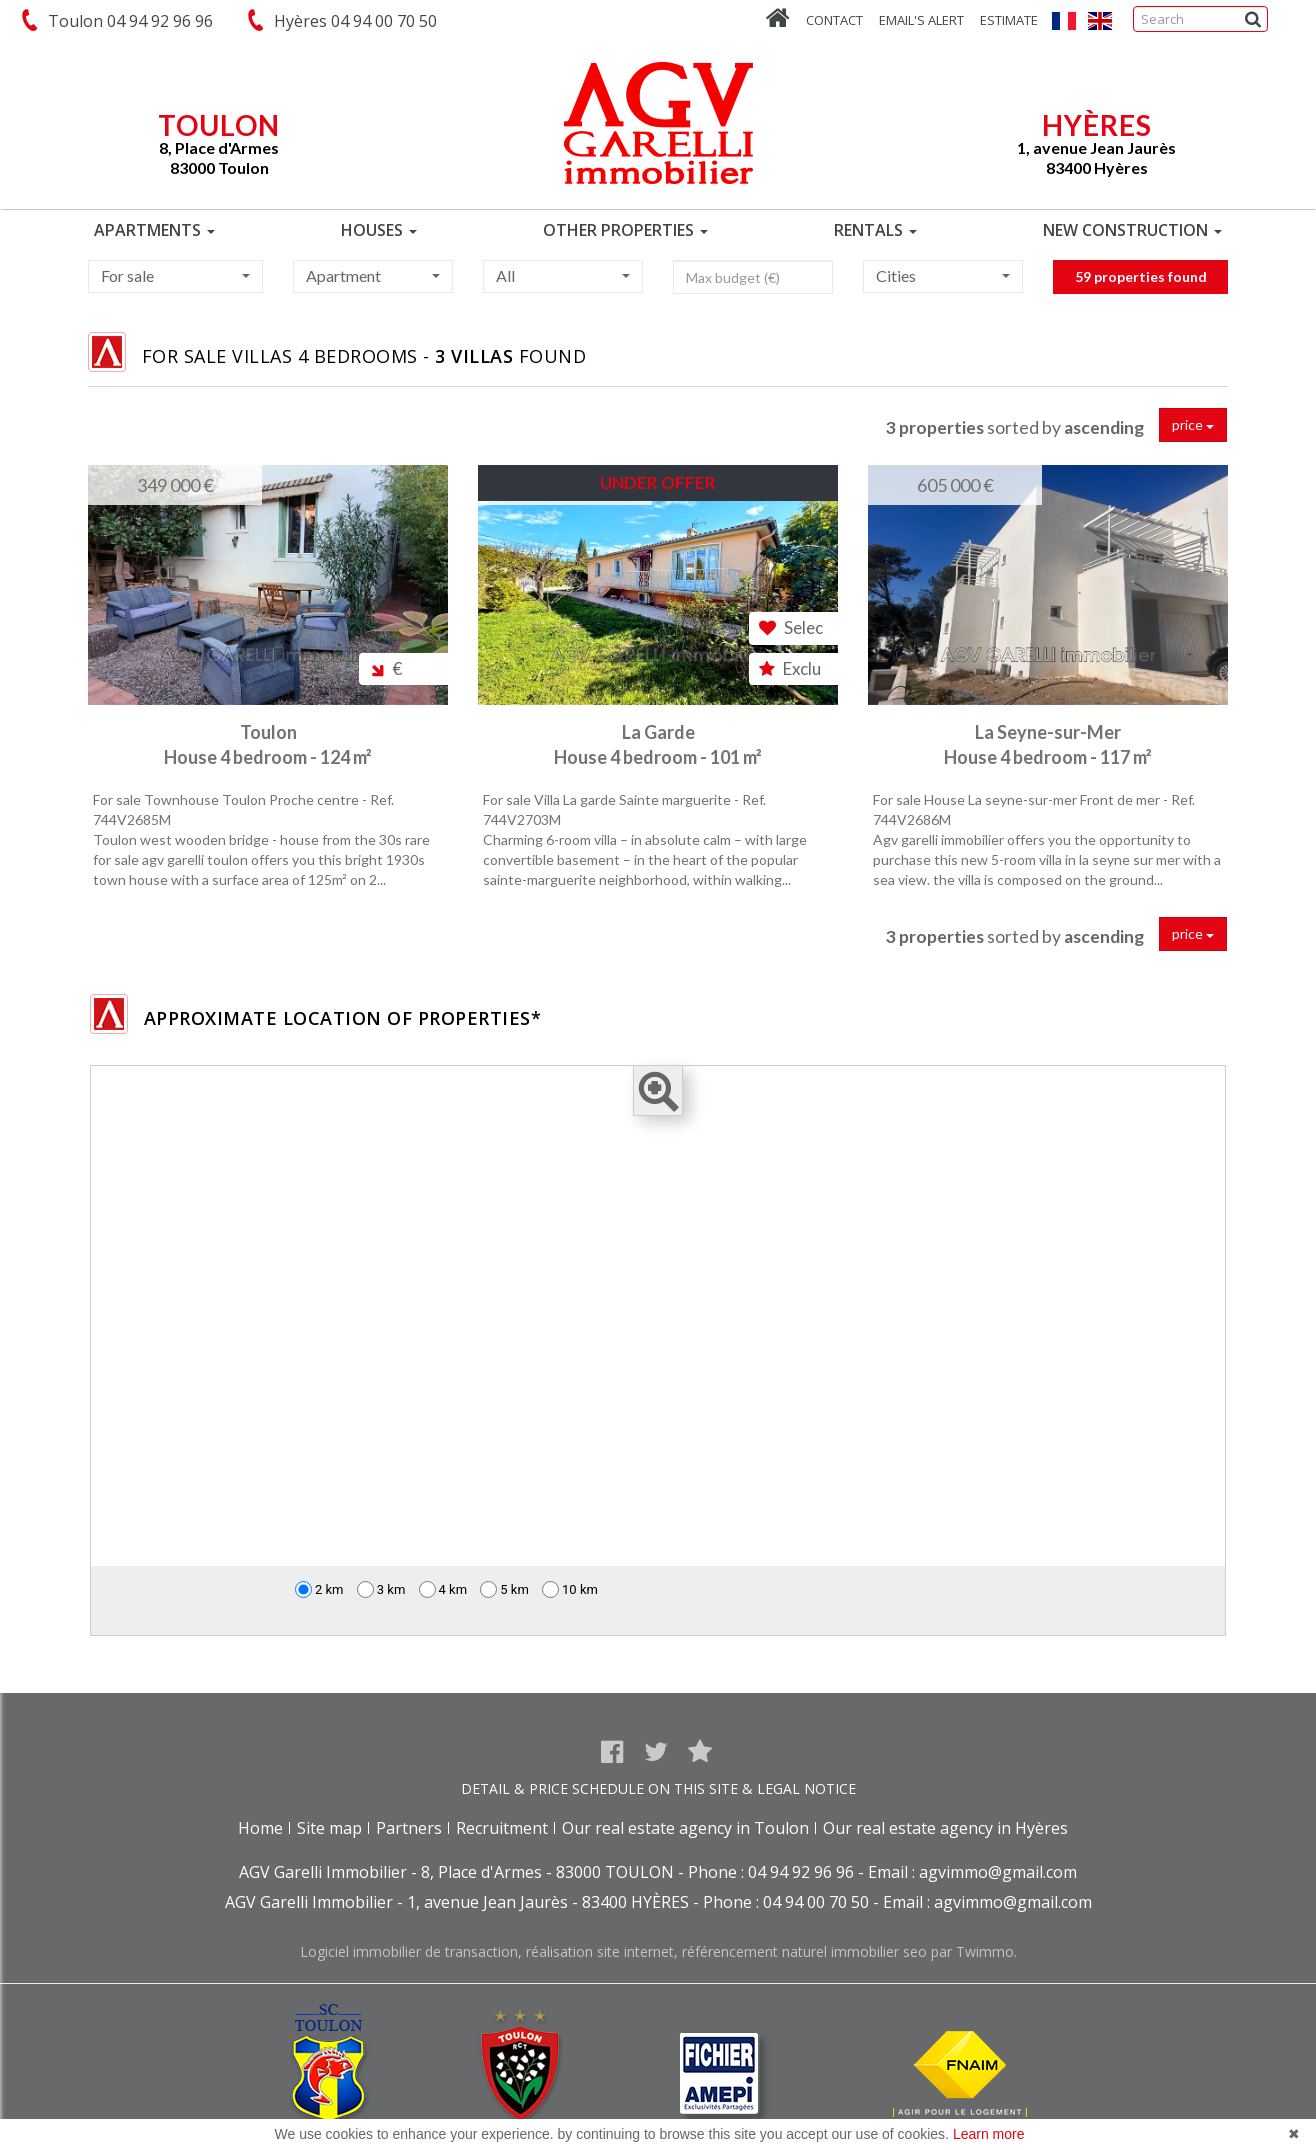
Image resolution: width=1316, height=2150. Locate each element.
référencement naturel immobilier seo (806, 1951)
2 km (319, 1589)
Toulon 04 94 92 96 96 (126, 21)
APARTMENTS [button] (154, 230)
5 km (504, 1589)
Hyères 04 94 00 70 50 (351, 21)
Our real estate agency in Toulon (685, 1828)
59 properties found (1141, 292)
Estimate (1009, 20)
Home (260, 1828)
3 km (381, 1589)
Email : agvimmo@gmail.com (972, 1872)
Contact (834, 20)
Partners (409, 1828)
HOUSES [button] (379, 230)
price (1193, 424)
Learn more (989, 2134)
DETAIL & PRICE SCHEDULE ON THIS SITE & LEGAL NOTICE (658, 1788)
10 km (570, 1589)
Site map (329, 1828)
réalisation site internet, (604, 1951)
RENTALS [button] (875, 230)
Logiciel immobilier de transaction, (413, 1951)
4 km (443, 1589)
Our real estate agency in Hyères (945, 1828)
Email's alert (921, 20)
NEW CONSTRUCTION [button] (1132, 230)
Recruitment (502, 1828)
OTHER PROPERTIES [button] (625, 230)
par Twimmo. (974, 1951)
